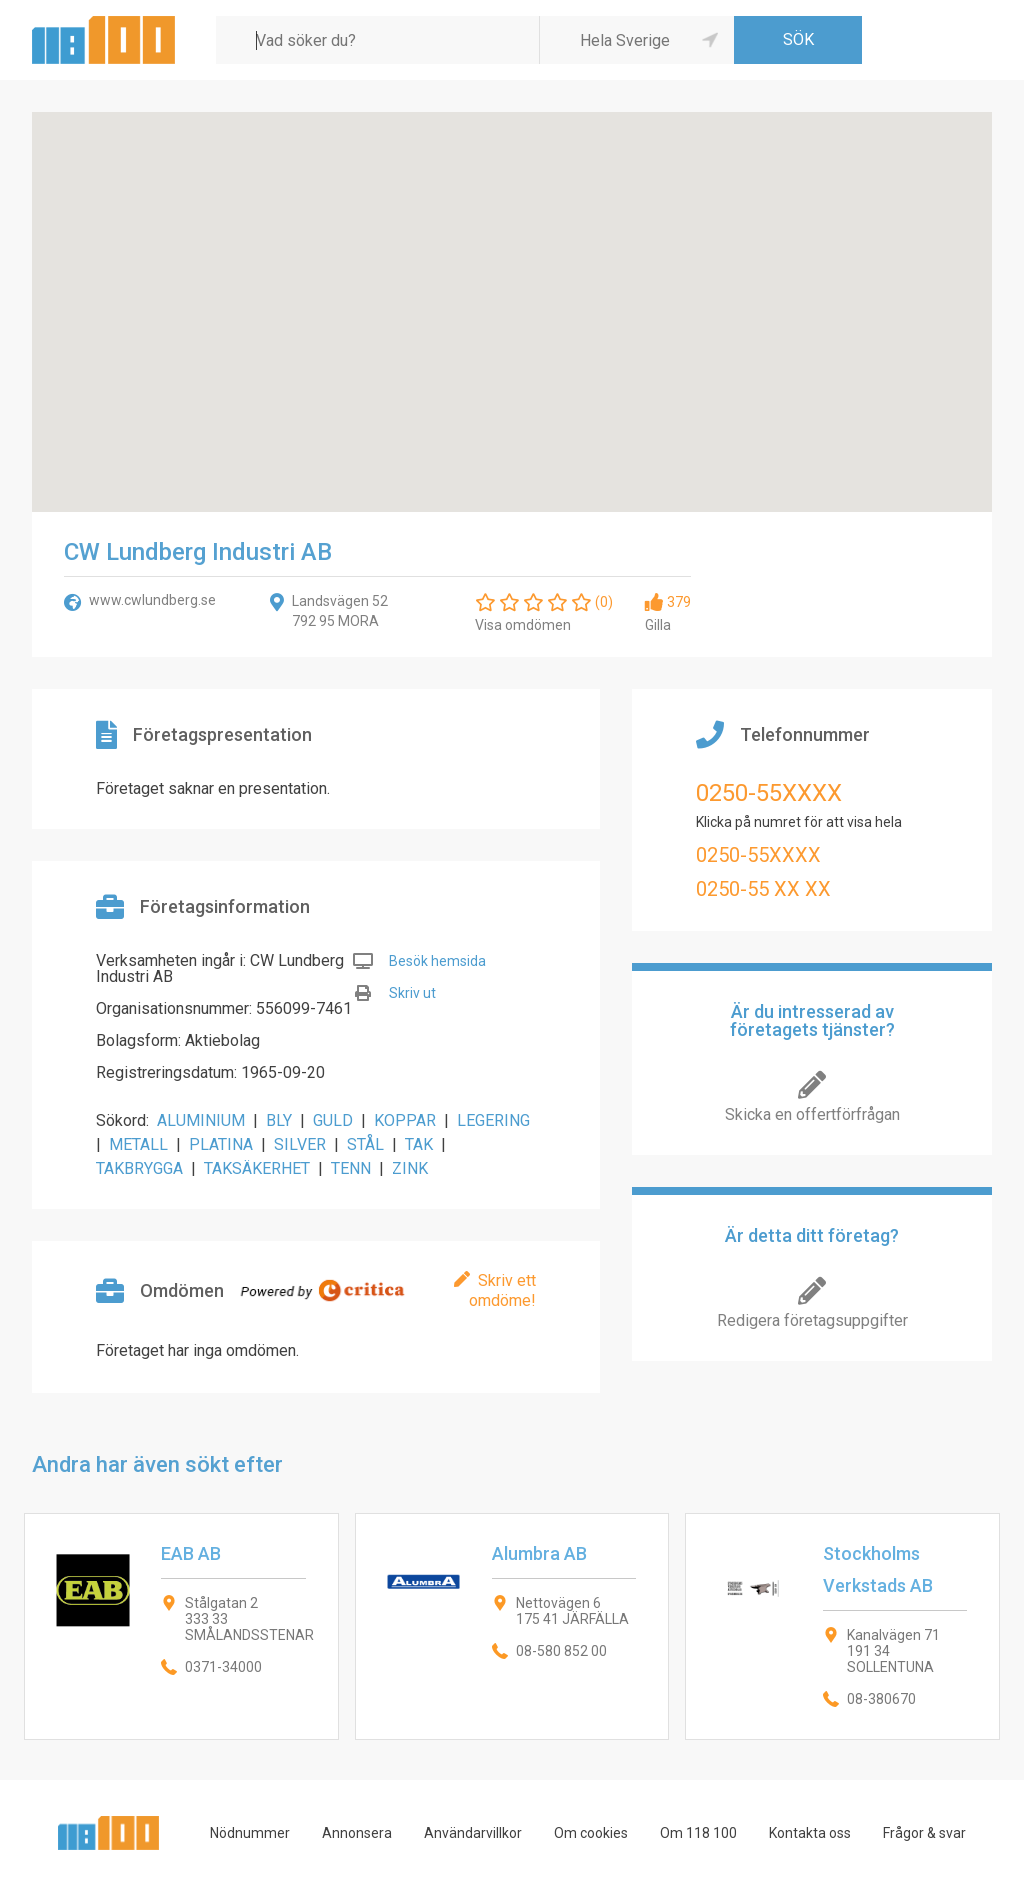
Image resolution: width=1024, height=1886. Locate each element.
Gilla (658, 625)
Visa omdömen (523, 625)
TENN (351, 1168)
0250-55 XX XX (763, 889)
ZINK (410, 1168)
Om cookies (591, 1833)
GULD (333, 1120)
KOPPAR (405, 1120)
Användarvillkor (473, 1833)
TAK (419, 1144)
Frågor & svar (924, 1833)
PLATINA (221, 1144)
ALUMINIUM (201, 1120)
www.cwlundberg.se (152, 600)
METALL (138, 1144)
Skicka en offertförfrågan (812, 1114)
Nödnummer (250, 1833)
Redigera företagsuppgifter (812, 1320)
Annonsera (357, 1833)
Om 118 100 (698, 1833)
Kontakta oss (810, 1833)
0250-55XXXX (769, 793)
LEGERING (493, 1120)
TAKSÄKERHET (257, 1168)
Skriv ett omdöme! (502, 1290)
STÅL (365, 1144)
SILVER (300, 1144)
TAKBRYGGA (139, 1168)
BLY (279, 1120)
